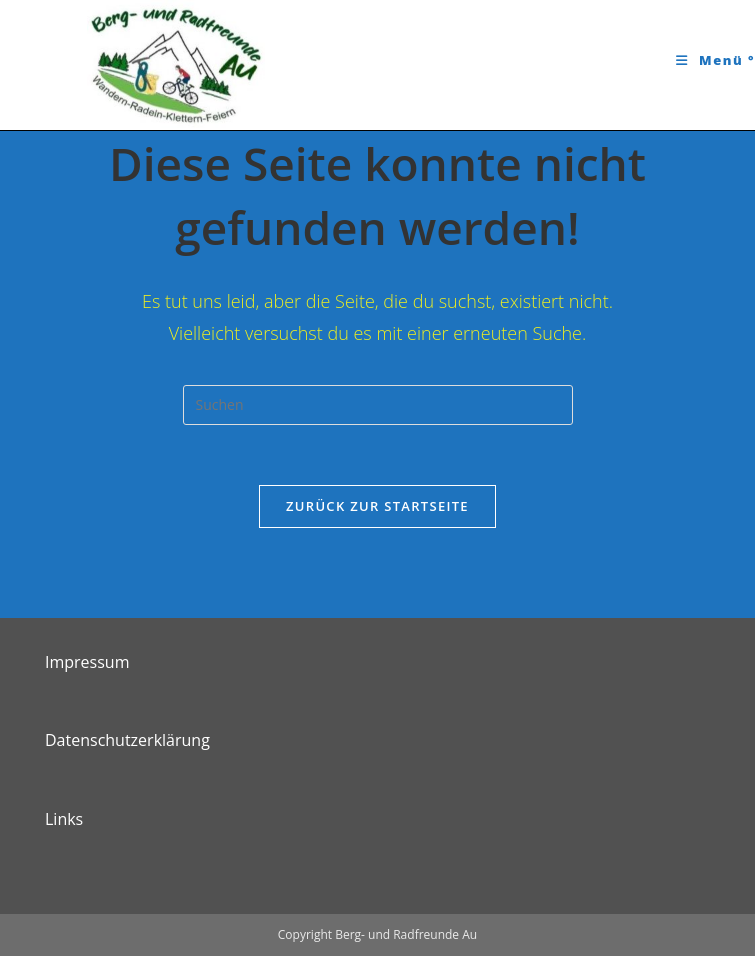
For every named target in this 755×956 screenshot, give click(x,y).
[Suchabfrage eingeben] (378, 405)
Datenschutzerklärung (127, 740)
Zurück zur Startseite (377, 506)
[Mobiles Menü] (715, 60)
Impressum (87, 662)
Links (64, 819)
